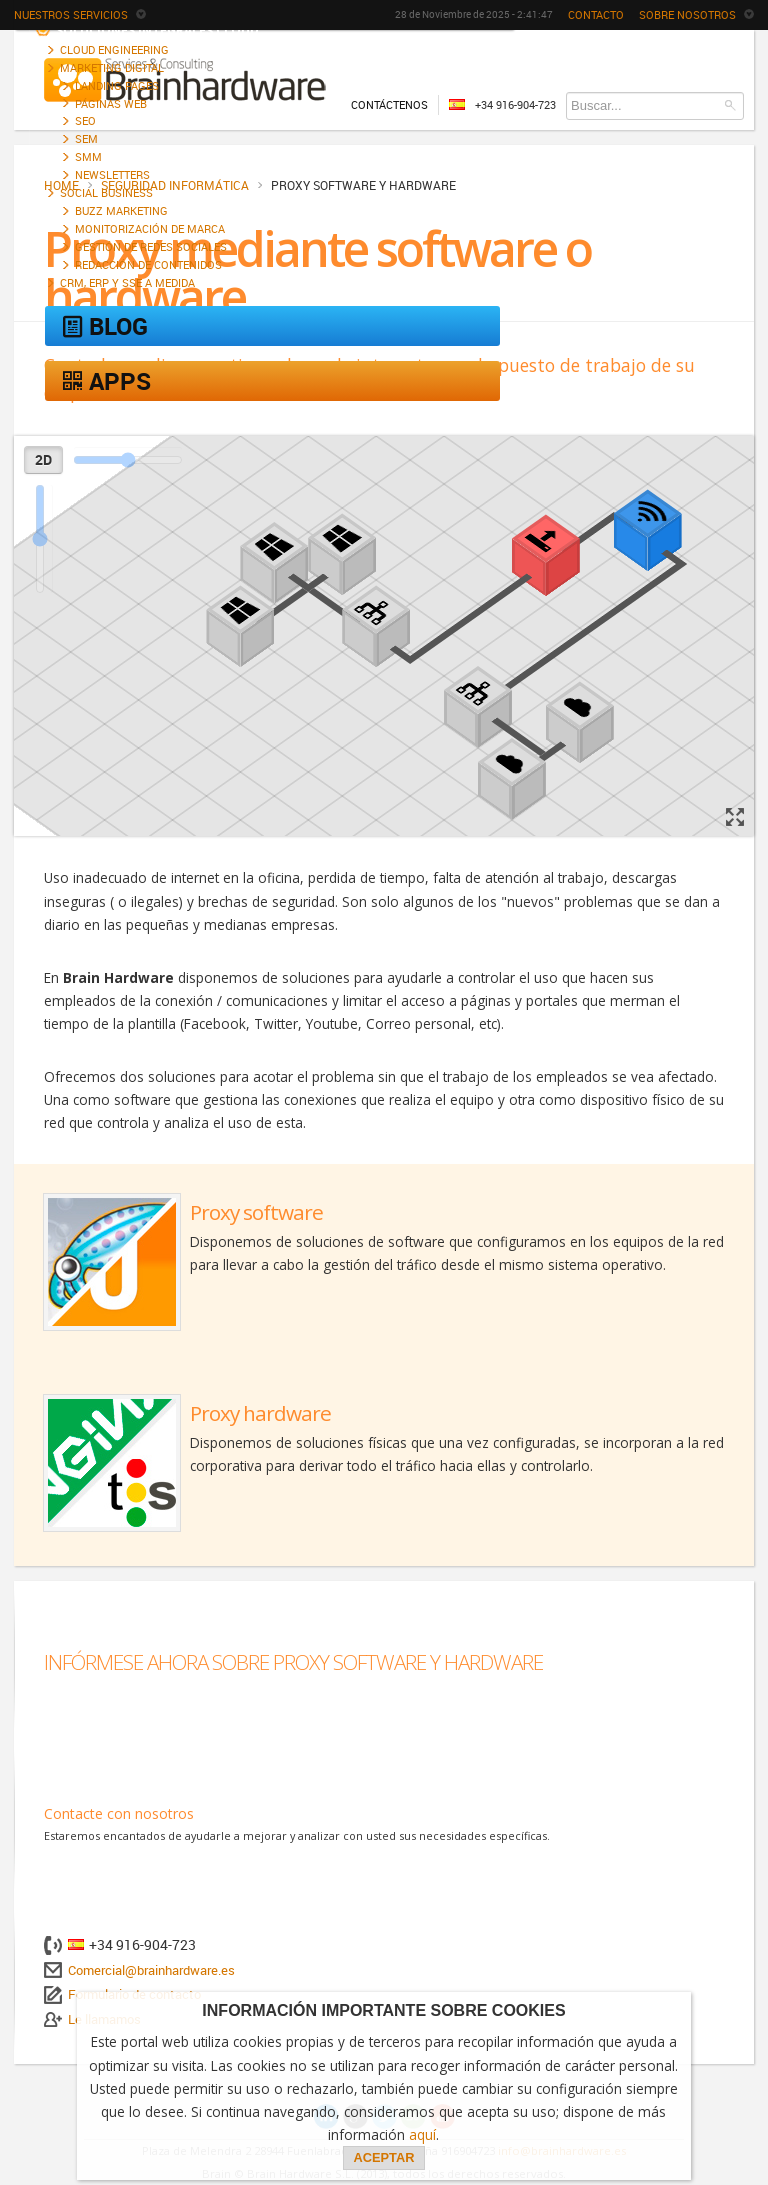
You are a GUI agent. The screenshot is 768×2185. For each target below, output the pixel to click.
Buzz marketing (121, 210)
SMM (88, 156)
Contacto (596, 14)
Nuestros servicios (80, 14)
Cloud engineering (114, 49)
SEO (85, 120)
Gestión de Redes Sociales (151, 246)
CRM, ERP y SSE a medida (127, 282)
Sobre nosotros (696, 14)
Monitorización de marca (150, 228)
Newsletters (112, 174)
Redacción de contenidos (148, 264)
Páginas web (111, 103)
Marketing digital (112, 67)
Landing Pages (117, 85)
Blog (104, 326)
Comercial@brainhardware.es (151, 1970)
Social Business (106, 192)
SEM (86, 138)
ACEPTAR (384, 2157)
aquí (422, 2134)
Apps (105, 381)
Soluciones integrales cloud (146, 30)
